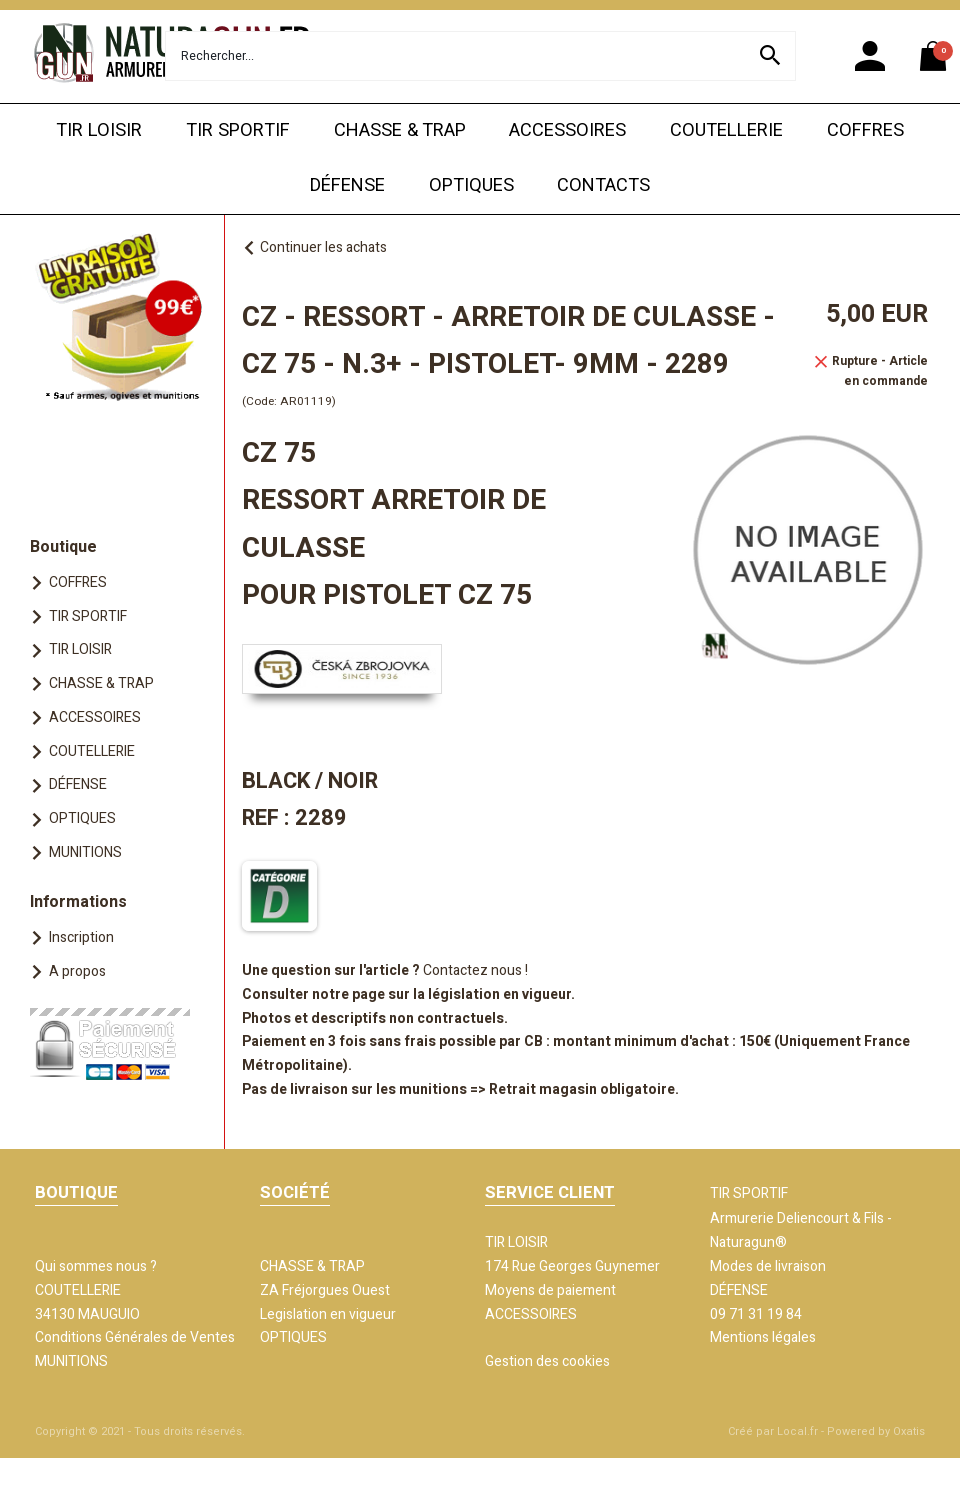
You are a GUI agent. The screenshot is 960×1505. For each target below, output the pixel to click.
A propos (77, 971)
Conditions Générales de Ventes (135, 1337)
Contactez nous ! (475, 970)
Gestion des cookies (547, 1361)
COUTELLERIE (726, 130)
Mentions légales (763, 1337)
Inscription (81, 937)
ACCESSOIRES (567, 130)
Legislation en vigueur (328, 1314)
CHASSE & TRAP (400, 130)
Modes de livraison (768, 1266)
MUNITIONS (85, 852)
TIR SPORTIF (238, 130)
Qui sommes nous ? (96, 1266)
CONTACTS (603, 185)
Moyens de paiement (550, 1290)
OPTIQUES (471, 185)
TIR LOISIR (99, 130)
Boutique (63, 547)
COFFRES (865, 130)
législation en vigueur (499, 994)
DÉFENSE (347, 185)
